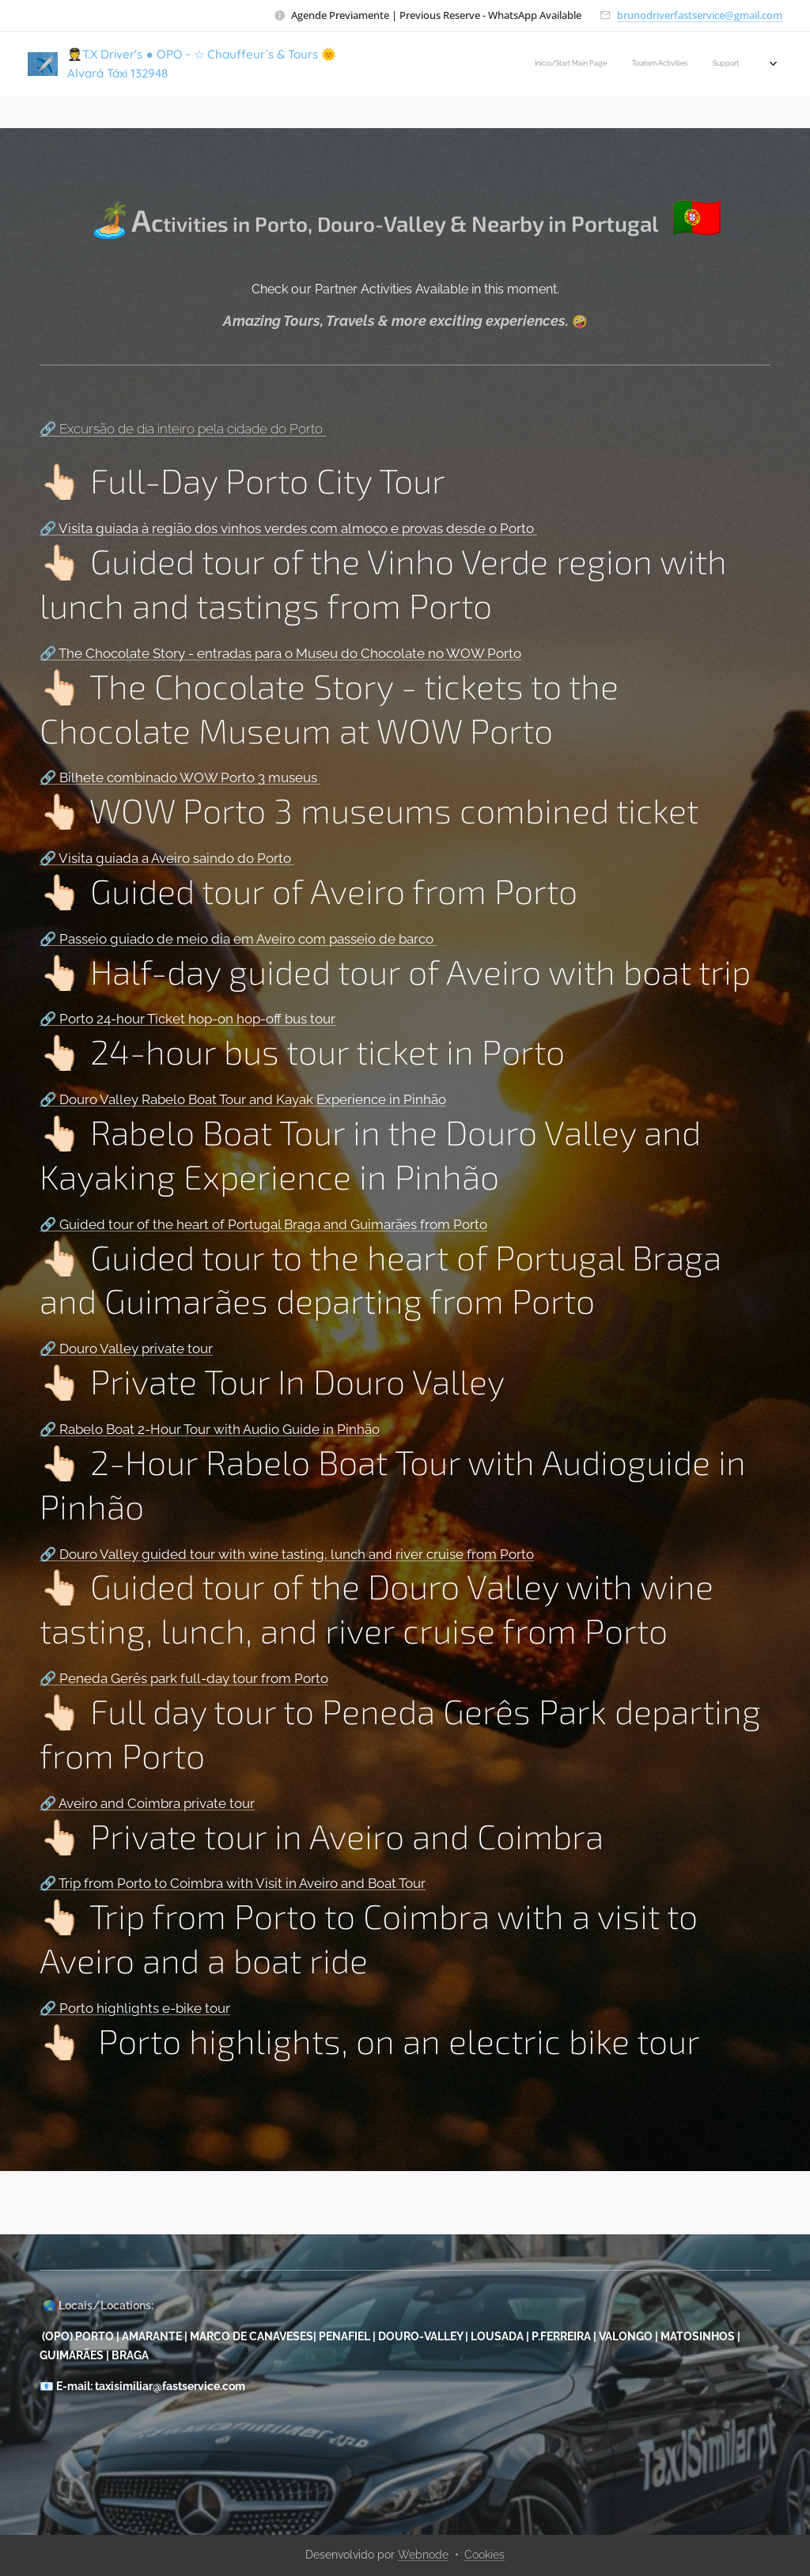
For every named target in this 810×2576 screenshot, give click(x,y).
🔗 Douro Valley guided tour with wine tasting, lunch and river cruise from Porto (287, 1554)
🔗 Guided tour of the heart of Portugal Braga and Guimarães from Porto (263, 1224)
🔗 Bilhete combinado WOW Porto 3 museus (180, 777)
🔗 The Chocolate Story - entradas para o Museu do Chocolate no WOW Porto (280, 653)
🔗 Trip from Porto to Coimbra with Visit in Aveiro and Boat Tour (233, 1883)
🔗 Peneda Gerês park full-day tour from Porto (184, 1678)
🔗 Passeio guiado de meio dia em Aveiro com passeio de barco (238, 939)
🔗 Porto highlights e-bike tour (135, 2008)
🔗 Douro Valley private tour (126, 1348)
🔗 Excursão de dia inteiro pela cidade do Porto (183, 429)
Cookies (484, 2554)
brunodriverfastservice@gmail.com (699, 15)
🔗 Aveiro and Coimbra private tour (147, 1803)
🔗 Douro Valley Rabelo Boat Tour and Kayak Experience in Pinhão (243, 1099)
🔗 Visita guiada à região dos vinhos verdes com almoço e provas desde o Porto (288, 528)
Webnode (423, 2554)
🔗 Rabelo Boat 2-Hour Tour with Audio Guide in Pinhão (210, 1429)
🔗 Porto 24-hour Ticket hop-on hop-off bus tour (187, 1019)
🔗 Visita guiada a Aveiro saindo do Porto (167, 858)
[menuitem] (533, 64)
